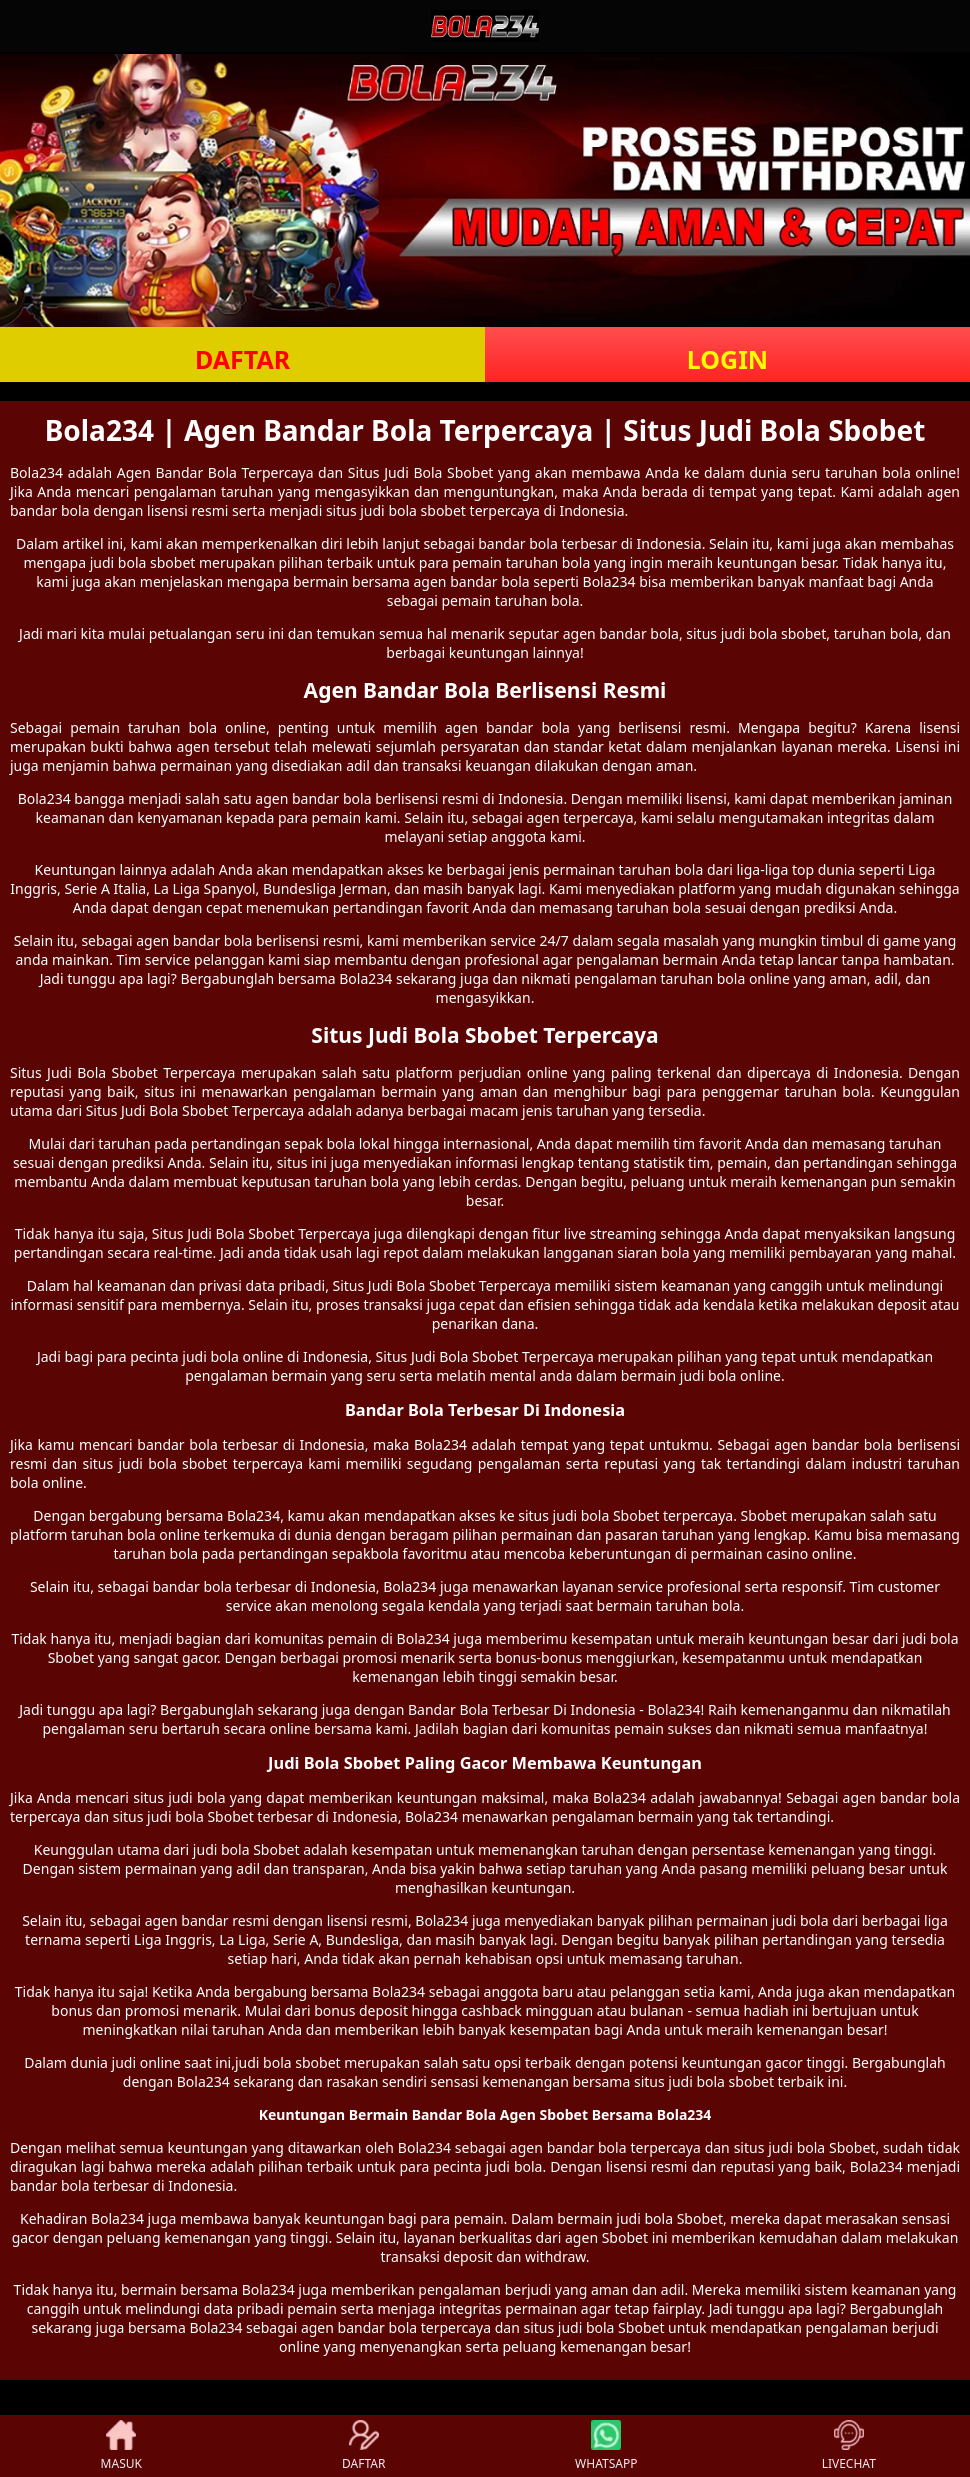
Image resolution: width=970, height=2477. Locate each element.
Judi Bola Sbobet (102, 1072)
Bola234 (36, 472)
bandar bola (518, 543)
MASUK (121, 2446)
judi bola (749, 633)
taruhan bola (548, 562)
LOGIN (727, 359)
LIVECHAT (849, 2446)
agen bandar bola (507, 727)
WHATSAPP (606, 2446)
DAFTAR (242, 359)
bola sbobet (427, 510)
